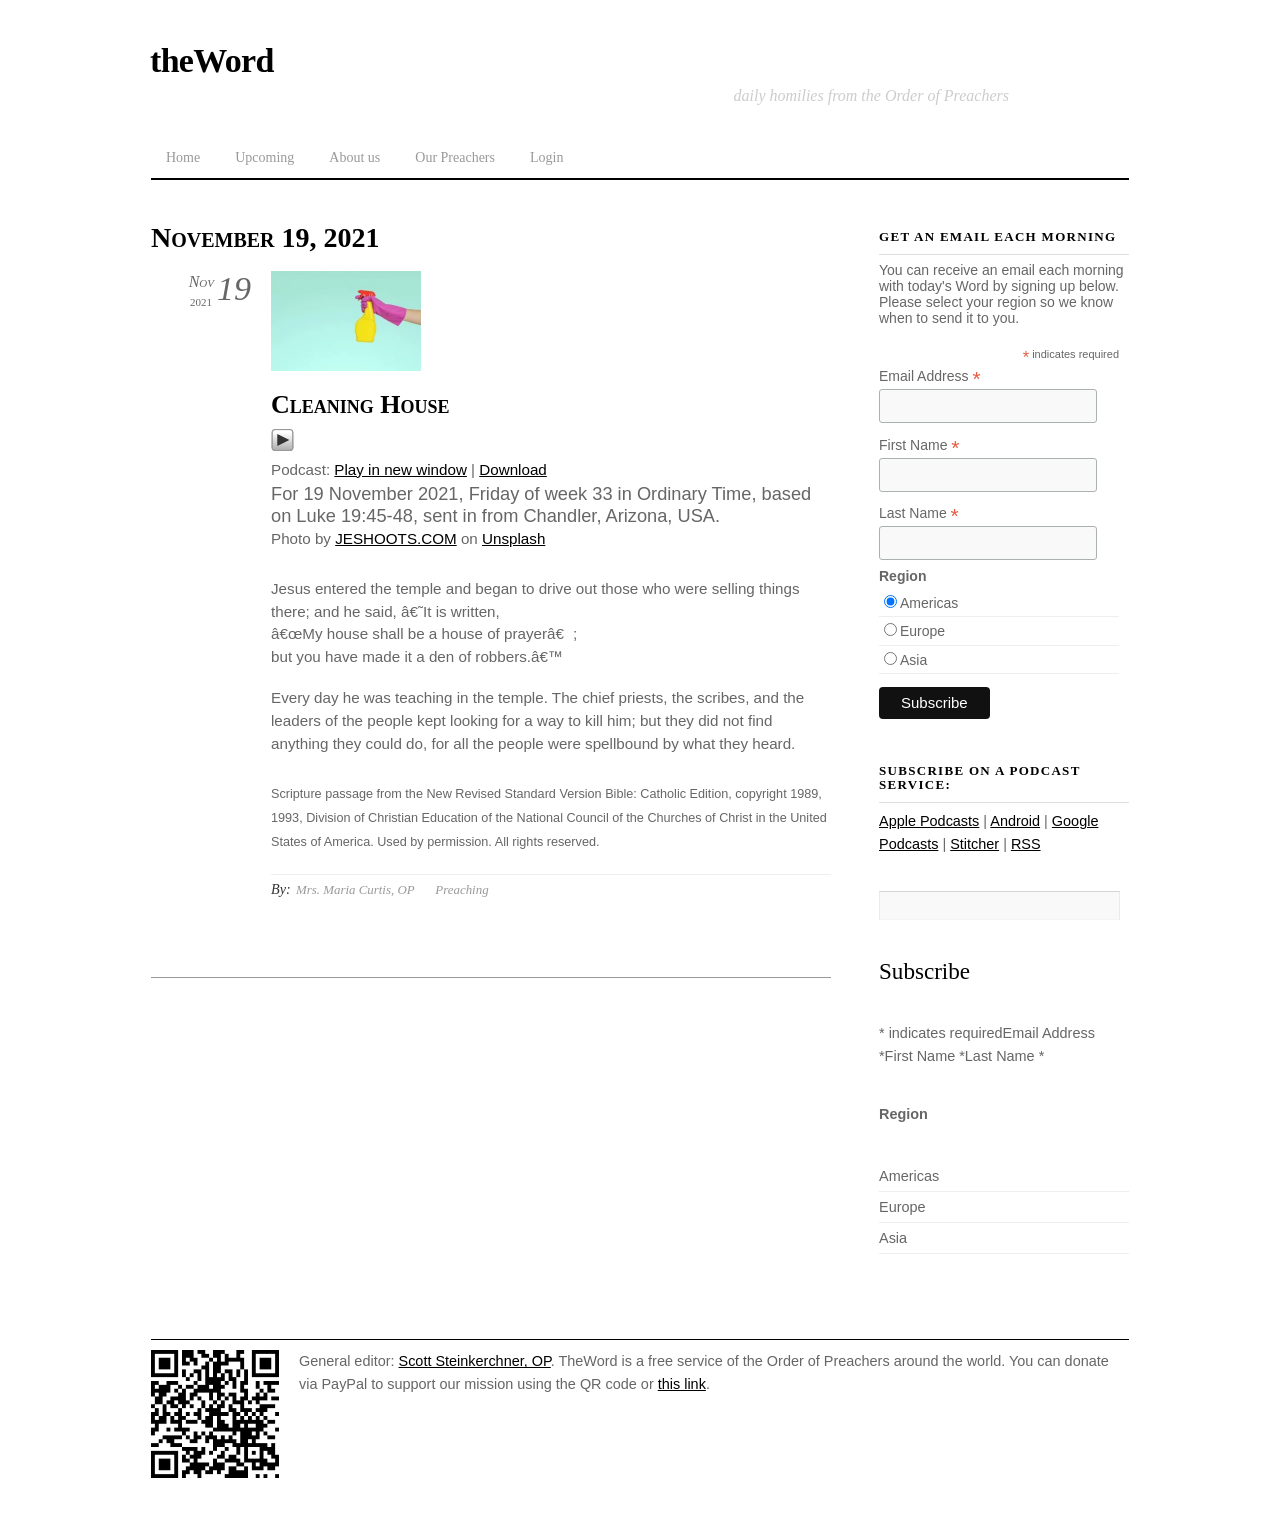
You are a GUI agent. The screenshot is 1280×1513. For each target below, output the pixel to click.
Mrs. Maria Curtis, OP (355, 889)
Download (513, 469)
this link (682, 1384)
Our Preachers (455, 157)
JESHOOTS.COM (396, 538)
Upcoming (264, 157)
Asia (913, 660)
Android (1015, 821)
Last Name (919, 513)
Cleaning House (360, 404)
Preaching (461, 889)
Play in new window (400, 469)
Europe (922, 631)
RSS (1026, 844)
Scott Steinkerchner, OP (475, 1361)
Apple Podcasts (929, 821)
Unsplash (513, 538)
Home (183, 157)
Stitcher (974, 844)
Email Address (930, 376)
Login (546, 157)
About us (354, 157)
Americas (929, 603)
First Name (919, 445)
